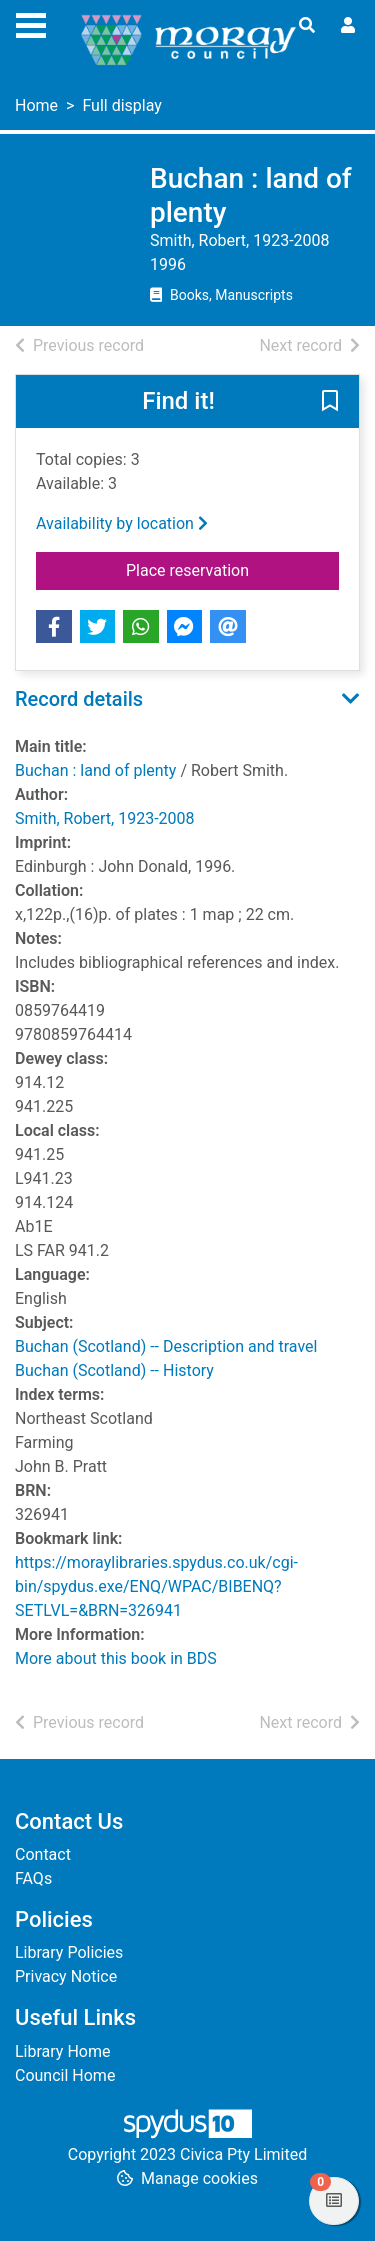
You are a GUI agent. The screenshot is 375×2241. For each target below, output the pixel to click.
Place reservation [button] (232, 569)
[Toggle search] (307, 26)
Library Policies (69, 1952)
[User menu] (348, 26)
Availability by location (122, 523)
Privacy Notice (66, 1976)
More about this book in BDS (116, 1658)
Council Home (65, 2075)
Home (36, 105)
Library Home (62, 2051)
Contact (43, 1854)
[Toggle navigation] (31, 23)
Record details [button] (79, 699)
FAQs (33, 1878)
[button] (330, 403)
